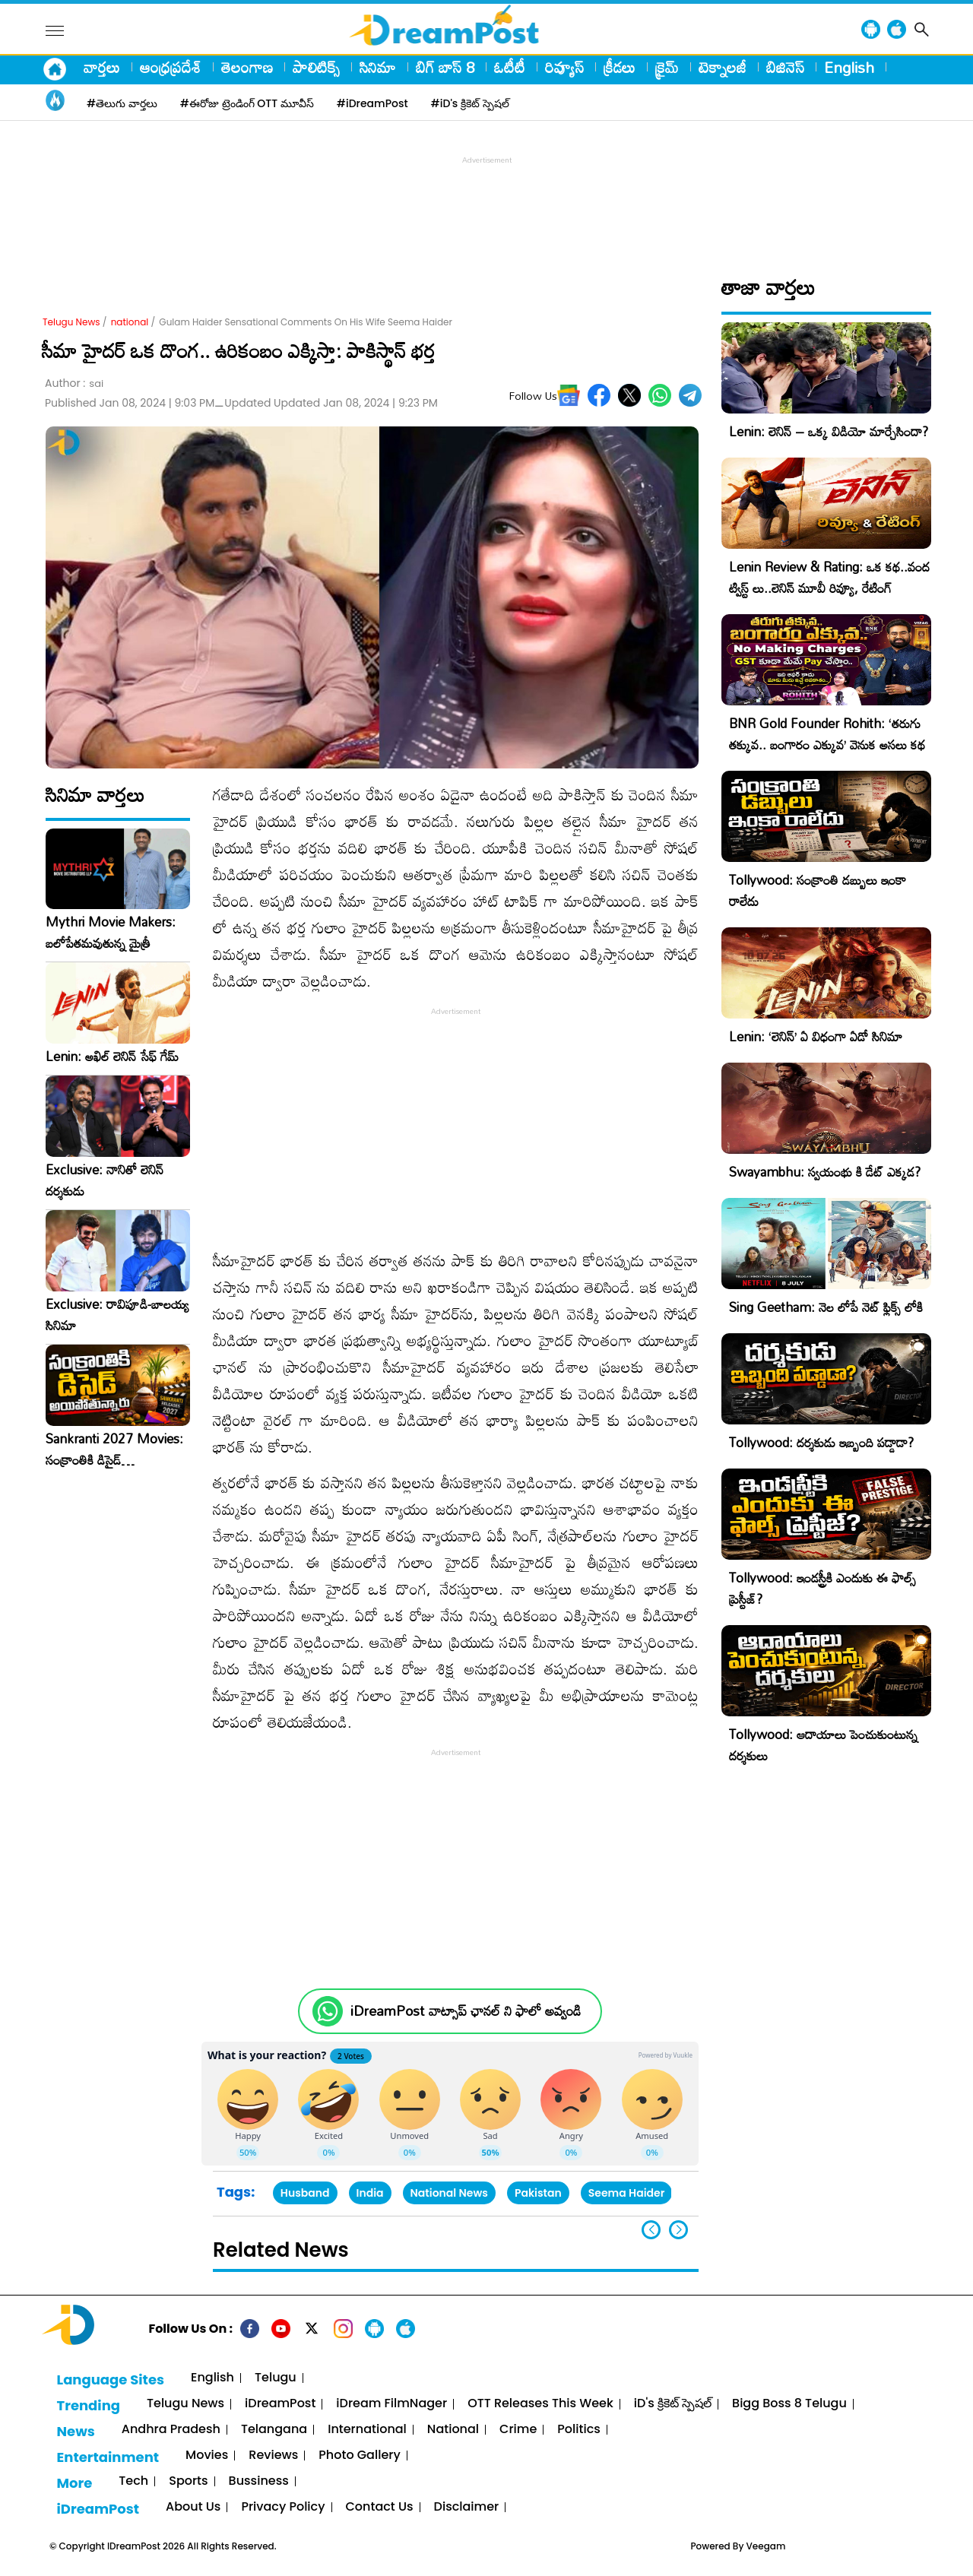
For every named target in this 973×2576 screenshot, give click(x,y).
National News (449, 2193)
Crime (518, 2430)
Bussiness (259, 2481)
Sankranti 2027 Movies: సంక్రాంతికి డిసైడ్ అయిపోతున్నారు (114, 1449)
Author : (74, 383)
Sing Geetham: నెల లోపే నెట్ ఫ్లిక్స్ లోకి (826, 1307)
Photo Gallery (359, 2455)
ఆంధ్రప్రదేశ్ (170, 67)
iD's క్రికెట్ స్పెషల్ (673, 2404)
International (367, 2430)
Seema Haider (626, 2193)
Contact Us (380, 2507)
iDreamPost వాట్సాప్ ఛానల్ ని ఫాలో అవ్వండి (465, 2010)
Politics (579, 2430)
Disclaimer (466, 2507)
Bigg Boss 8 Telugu (789, 2404)
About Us (193, 2507)
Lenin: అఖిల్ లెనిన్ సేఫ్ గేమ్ (112, 1056)
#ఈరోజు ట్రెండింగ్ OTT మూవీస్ (247, 103)
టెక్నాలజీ (722, 67)
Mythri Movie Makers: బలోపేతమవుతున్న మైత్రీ (111, 932)
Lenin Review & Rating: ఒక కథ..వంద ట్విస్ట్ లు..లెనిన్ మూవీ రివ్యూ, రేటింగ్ (829, 577)
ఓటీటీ (509, 67)
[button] (678, 2229)
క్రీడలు (619, 67)
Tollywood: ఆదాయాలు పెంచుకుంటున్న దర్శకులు (823, 1745)
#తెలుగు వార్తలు (122, 103)
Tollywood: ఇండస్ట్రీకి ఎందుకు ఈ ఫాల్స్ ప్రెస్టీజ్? (822, 1588)
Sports (188, 2481)
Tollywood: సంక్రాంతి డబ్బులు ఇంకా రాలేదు (817, 890)
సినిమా (378, 67)
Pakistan (538, 2193)
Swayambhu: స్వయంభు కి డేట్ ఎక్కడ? (825, 1171)
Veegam (766, 2546)
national (130, 321)
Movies (206, 2455)
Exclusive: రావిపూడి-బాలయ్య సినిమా (117, 1315)
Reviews (273, 2455)
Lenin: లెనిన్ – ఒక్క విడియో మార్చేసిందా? (828, 431)
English (849, 67)
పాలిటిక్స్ (316, 67)
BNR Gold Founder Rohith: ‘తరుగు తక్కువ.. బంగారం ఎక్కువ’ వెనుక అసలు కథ (827, 734)
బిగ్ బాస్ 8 (445, 67)
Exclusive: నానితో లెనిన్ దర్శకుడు (104, 1180)
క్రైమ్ (667, 67)
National (453, 2430)
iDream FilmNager (391, 2404)
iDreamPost (280, 2404)
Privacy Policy (283, 2507)
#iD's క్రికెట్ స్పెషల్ (470, 103)
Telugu (275, 2378)
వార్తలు (102, 67)
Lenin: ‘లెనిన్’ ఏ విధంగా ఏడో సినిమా (815, 1036)
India (370, 2193)
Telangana (274, 2430)
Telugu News (71, 321)
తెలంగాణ (247, 67)
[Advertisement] (486, 202)
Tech (133, 2481)
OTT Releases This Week (540, 2404)
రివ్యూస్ (564, 67)
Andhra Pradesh (171, 2430)
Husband (305, 2193)
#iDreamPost (372, 103)
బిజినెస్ (785, 67)
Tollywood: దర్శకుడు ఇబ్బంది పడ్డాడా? (821, 1442)
